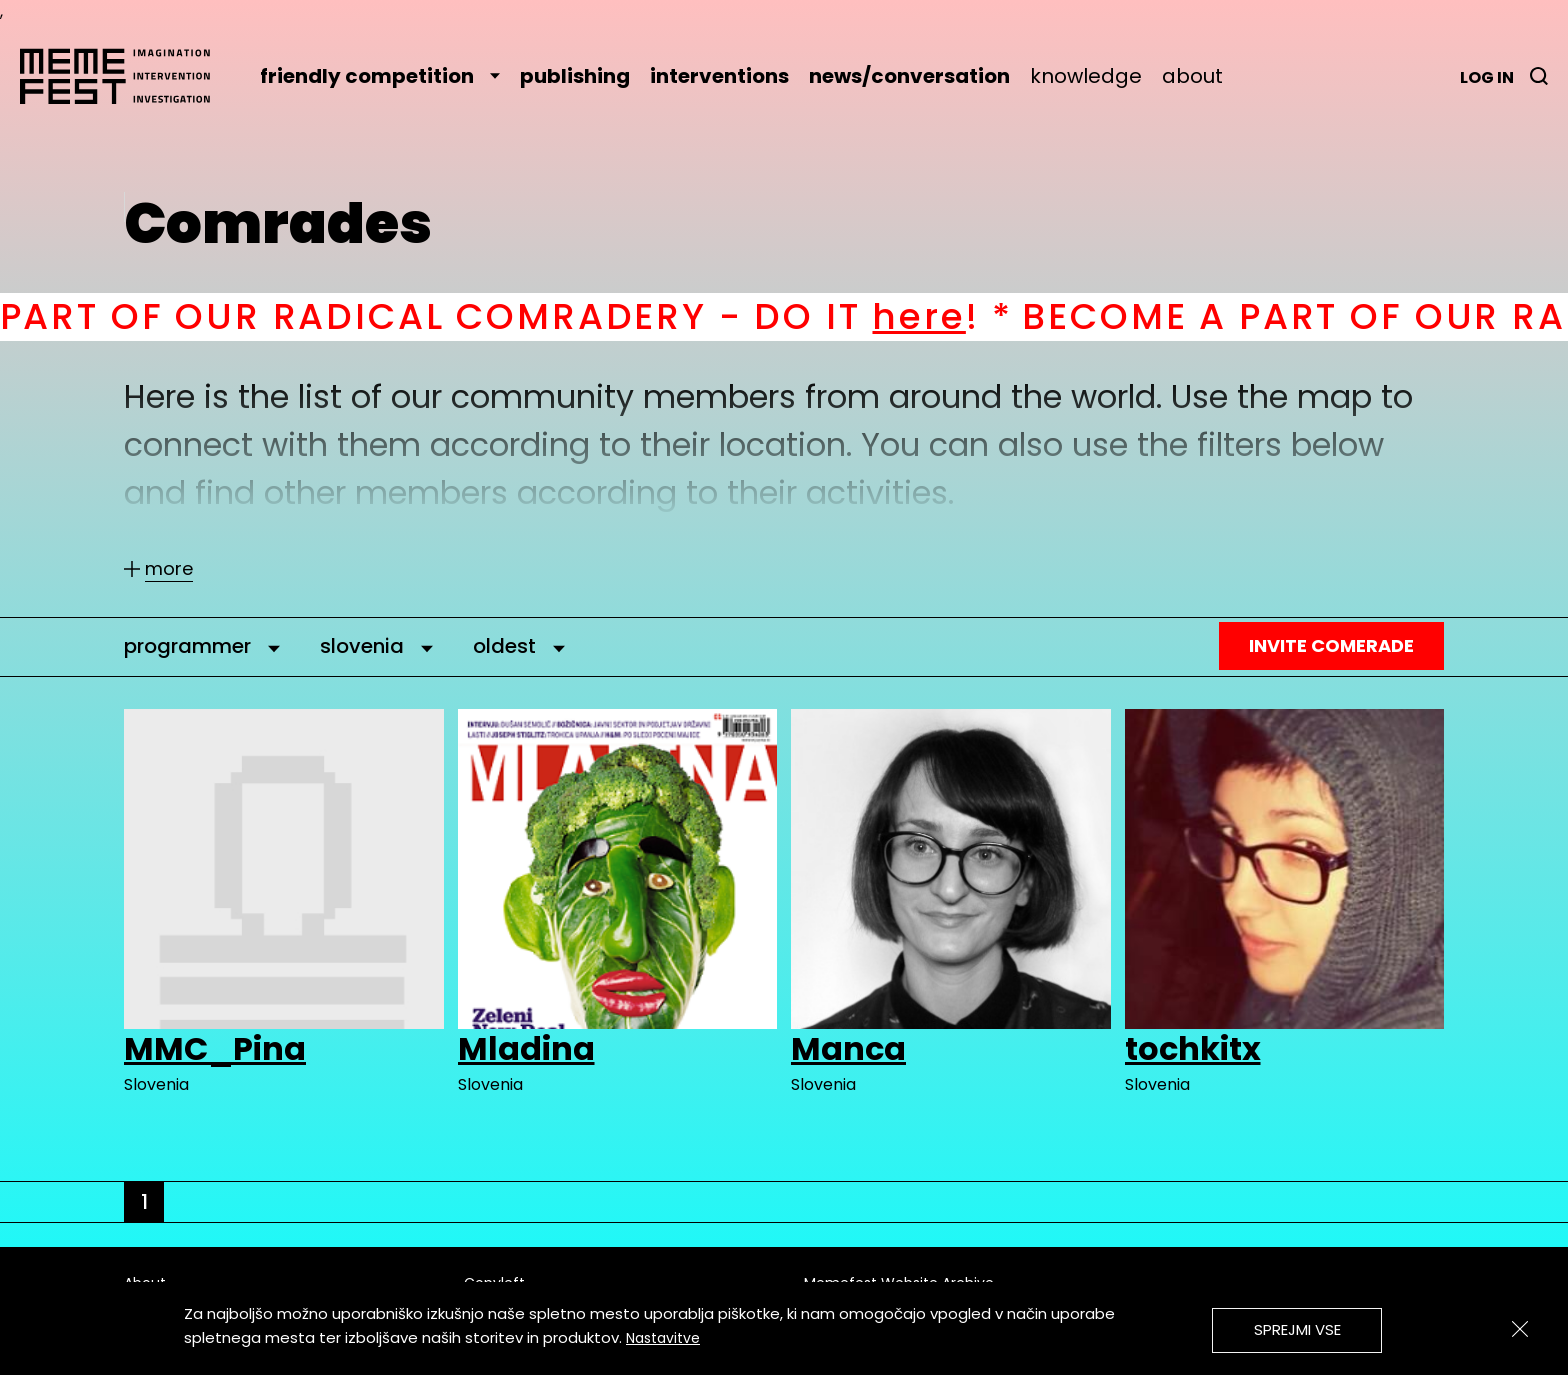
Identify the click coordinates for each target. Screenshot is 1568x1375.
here (942, 316)
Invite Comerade (1331, 645)
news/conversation (909, 76)
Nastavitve (663, 1338)
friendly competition (380, 76)
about (1192, 76)
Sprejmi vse (1297, 1329)
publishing (575, 76)
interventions (719, 76)
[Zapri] (1520, 1329)
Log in (1487, 77)
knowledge (1086, 76)
